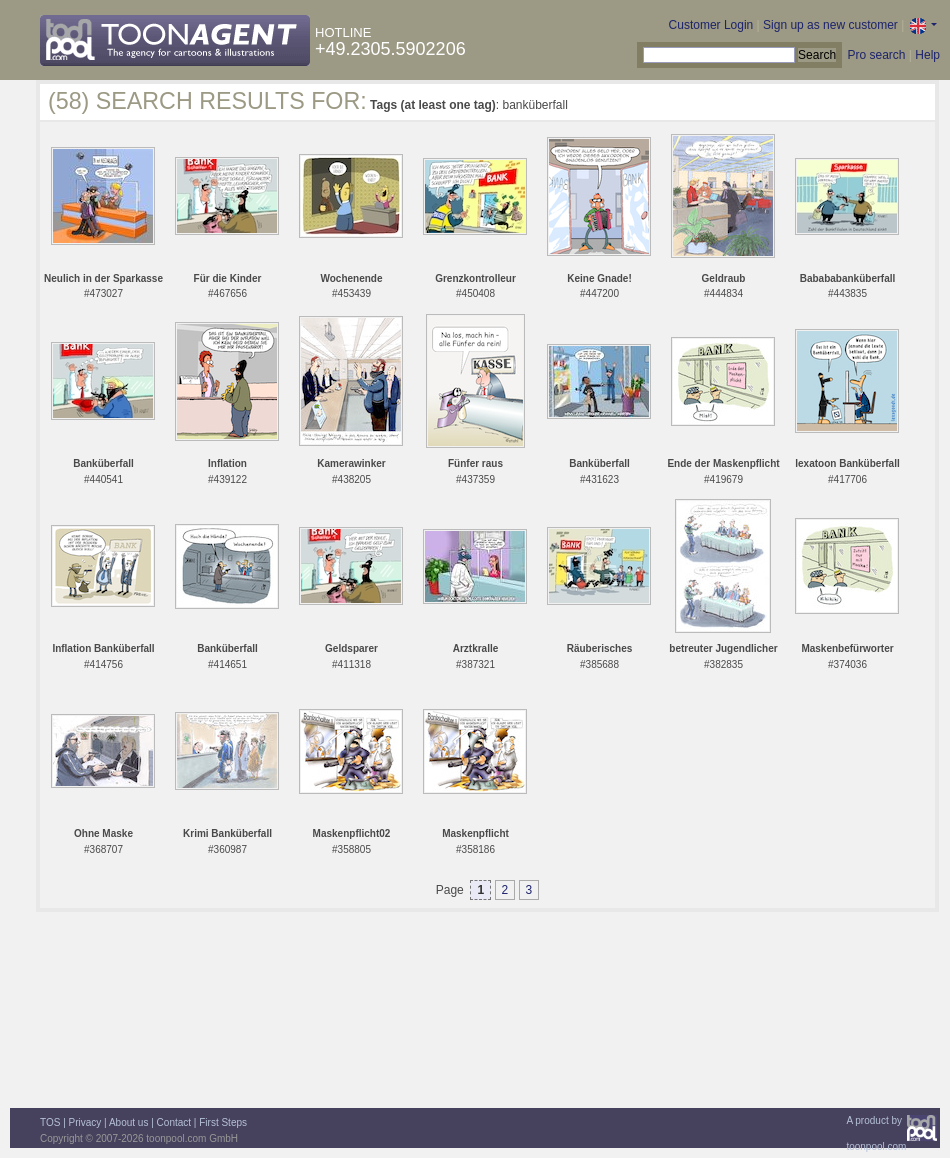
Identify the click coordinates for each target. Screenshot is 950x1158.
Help (927, 55)
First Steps (223, 1122)
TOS (50, 1122)
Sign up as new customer (830, 25)
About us (128, 1122)
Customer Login (711, 25)
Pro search (876, 55)
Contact (174, 1122)
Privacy (85, 1122)
